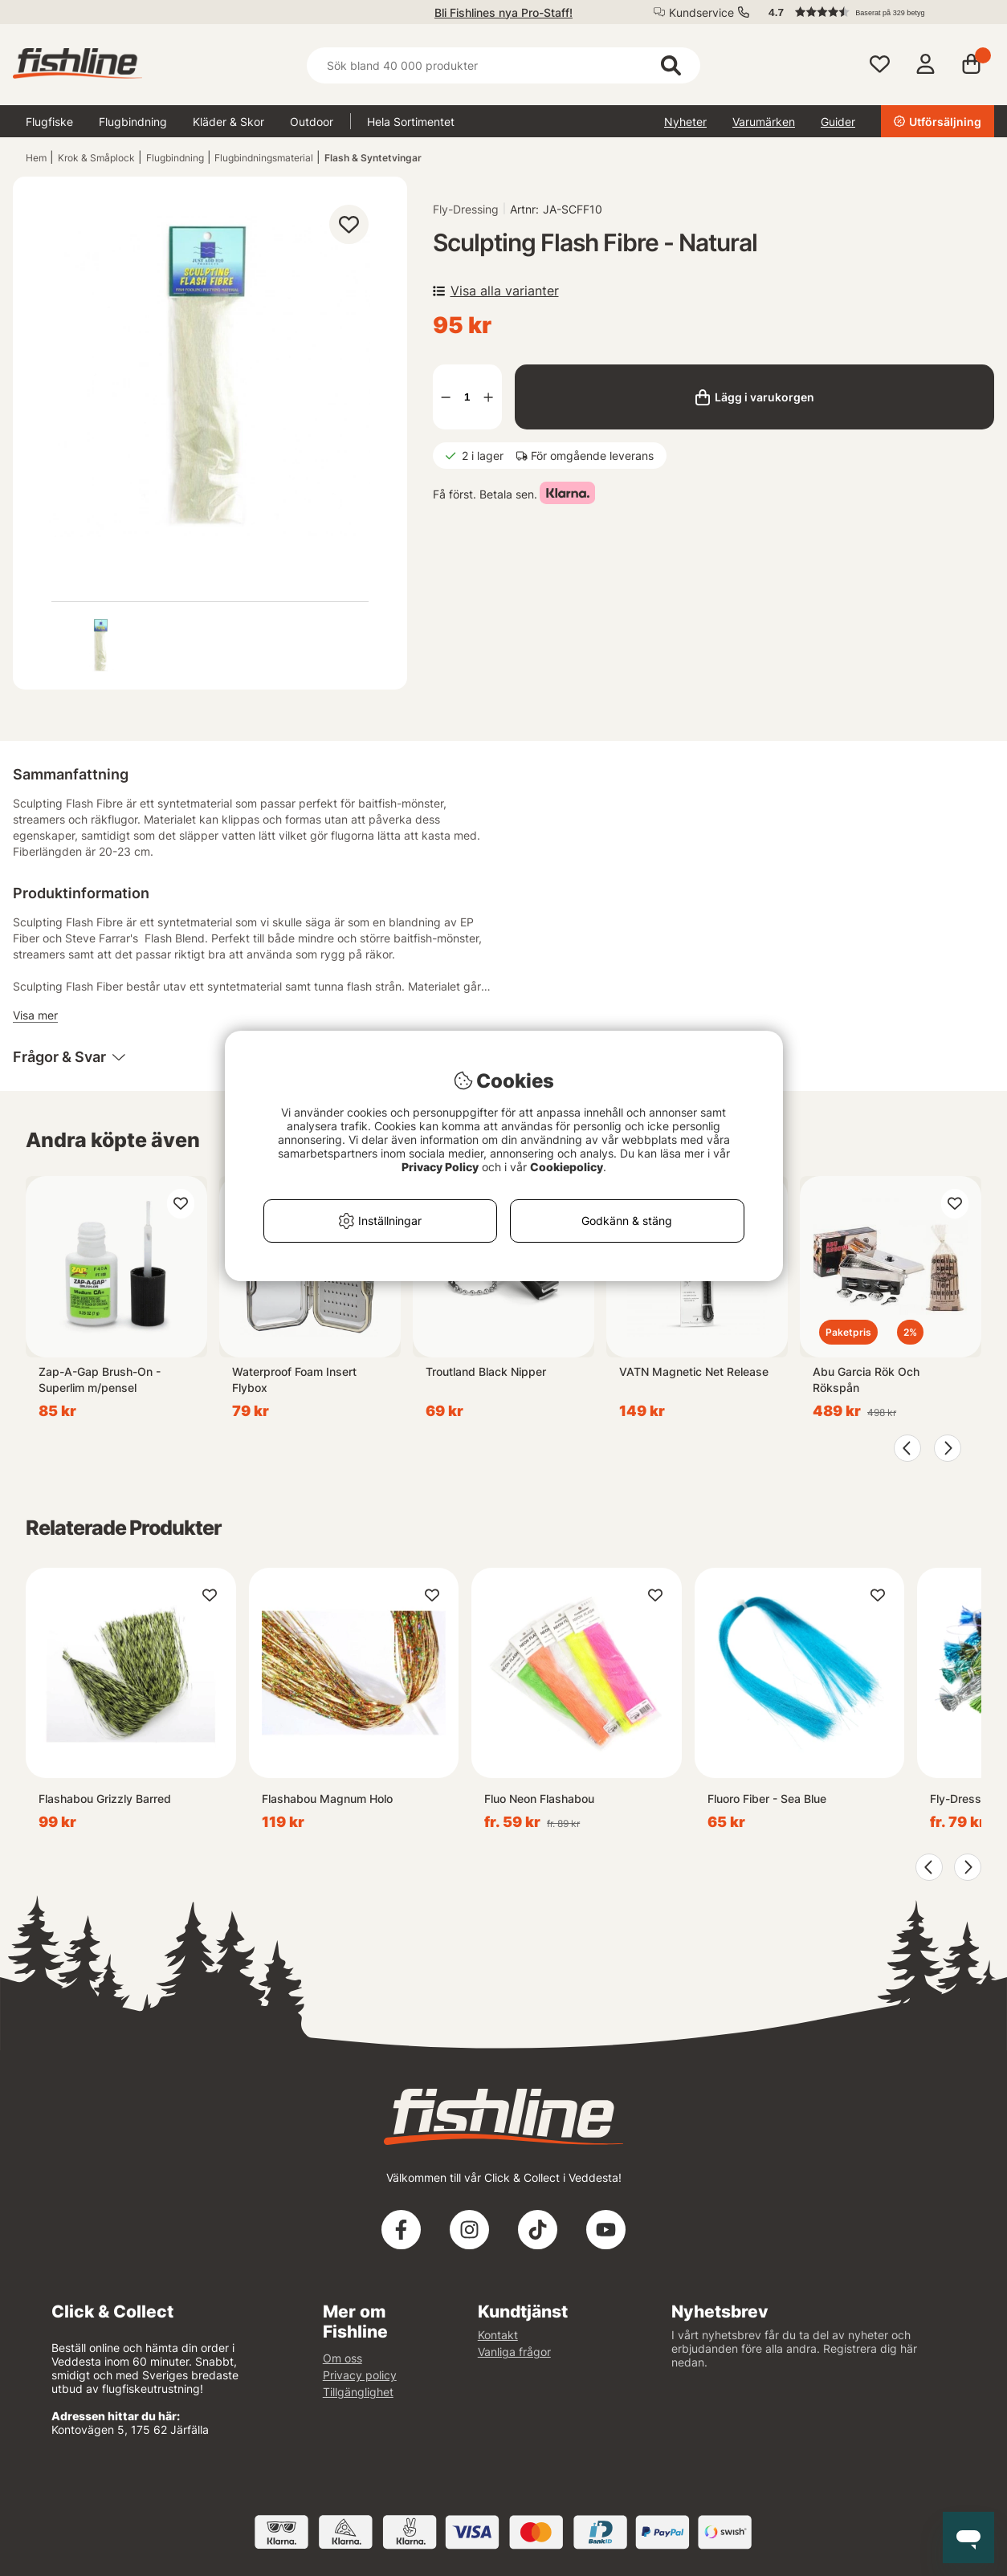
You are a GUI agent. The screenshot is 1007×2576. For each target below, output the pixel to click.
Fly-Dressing (466, 209)
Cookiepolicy (566, 1167)
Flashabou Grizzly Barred (105, 1798)
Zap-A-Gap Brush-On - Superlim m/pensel (100, 1379)
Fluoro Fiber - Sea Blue (766, 1798)
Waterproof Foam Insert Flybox (294, 1379)
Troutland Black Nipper (486, 1371)
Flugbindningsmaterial (263, 158)
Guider (838, 121)
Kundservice (701, 12)
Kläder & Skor (228, 121)
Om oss (342, 2358)
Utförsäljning (937, 121)
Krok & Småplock (96, 158)
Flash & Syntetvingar (373, 158)
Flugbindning (133, 121)
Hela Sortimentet (411, 121)
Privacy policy (360, 2375)
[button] (873, 12)
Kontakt (498, 2335)
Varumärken (763, 121)
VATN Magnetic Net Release (693, 1371)
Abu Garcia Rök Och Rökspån (866, 1379)
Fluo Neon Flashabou (539, 1798)
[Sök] (504, 65)
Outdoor (311, 121)
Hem (36, 158)
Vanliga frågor (514, 2351)
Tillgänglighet (358, 2392)
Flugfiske (49, 121)
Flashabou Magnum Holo (327, 1798)
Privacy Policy (440, 1167)
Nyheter (685, 121)
